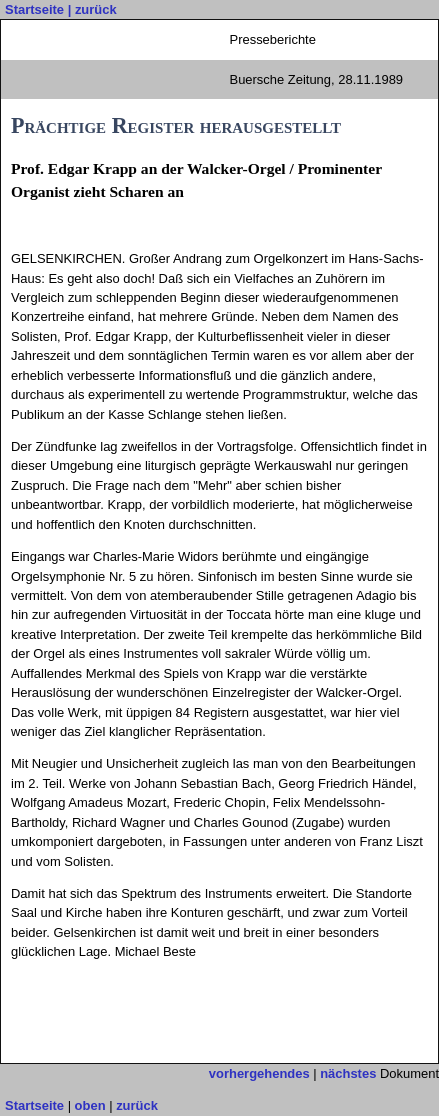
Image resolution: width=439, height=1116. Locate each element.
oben (90, 1105)
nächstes (348, 1073)
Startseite (34, 9)
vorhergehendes (259, 1073)
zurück (96, 9)
